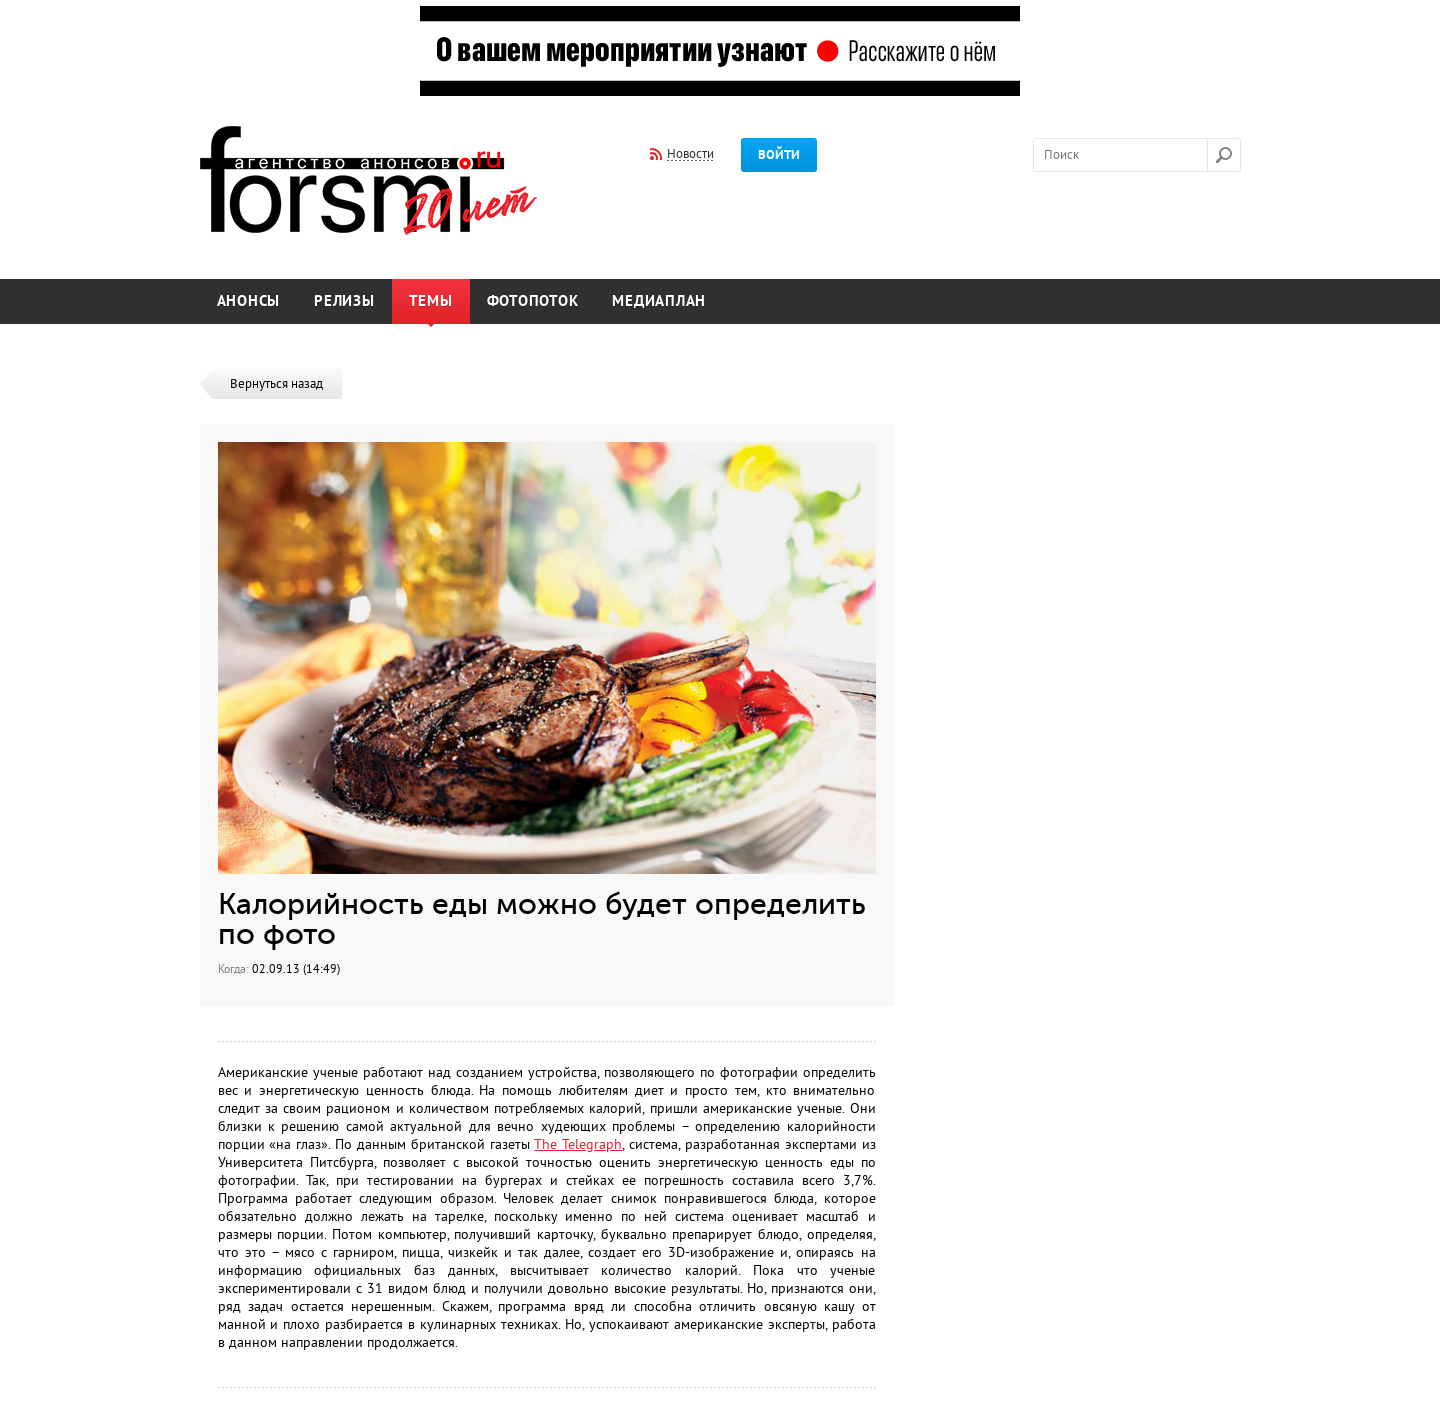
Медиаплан (659, 301)
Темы (431, 301)
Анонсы (249, 301)
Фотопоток (533, 301)
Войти (779, 155)
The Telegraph (578, 1144)
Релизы (344, 301)
